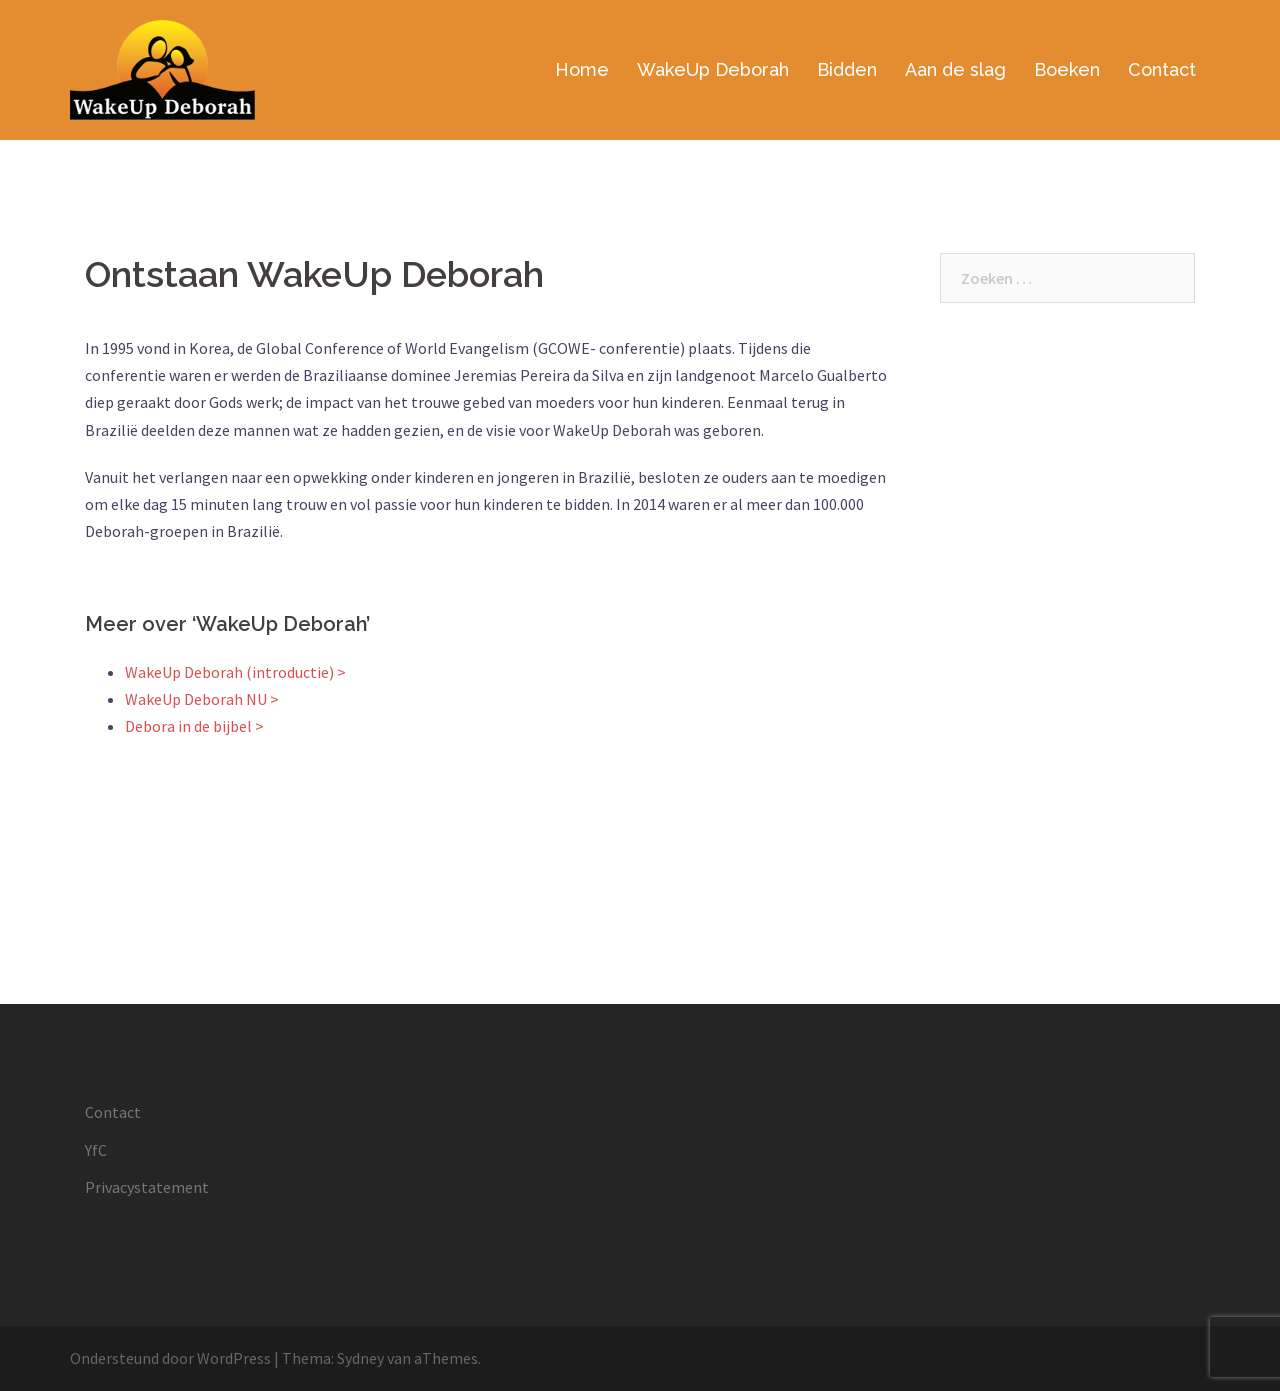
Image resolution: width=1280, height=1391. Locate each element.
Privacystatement (147, 1187)
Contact (1162, 69)
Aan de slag (955, 69)
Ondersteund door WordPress (170, 1358)
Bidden (847, 69)
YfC (96, 1150)
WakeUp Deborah (713, 69)
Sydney (360, 1358)
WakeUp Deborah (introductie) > (235, 672)
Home (582, 69)
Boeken (1067, 69)
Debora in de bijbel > (194, 726)
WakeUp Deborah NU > (202, 699)
